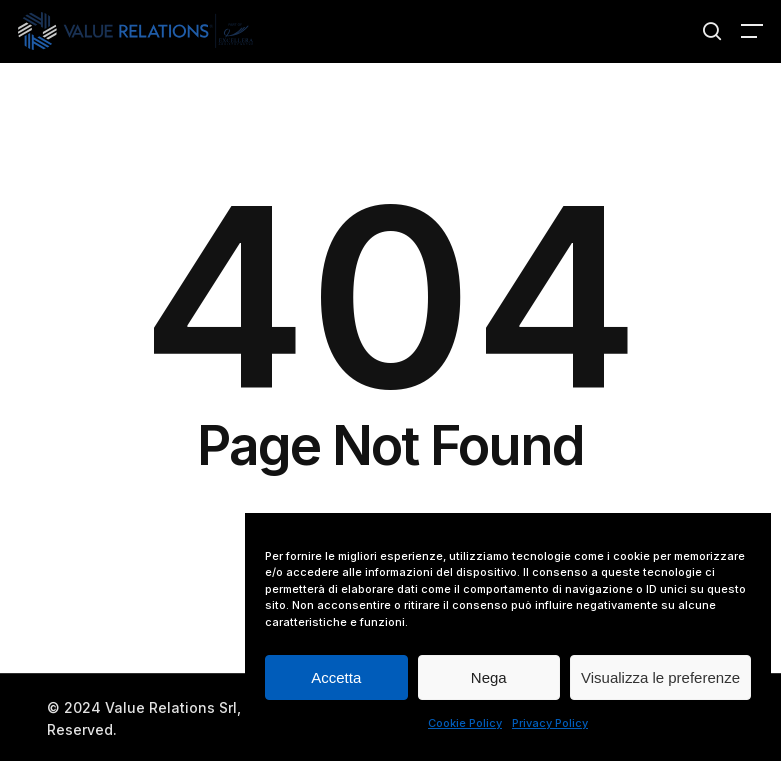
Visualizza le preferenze (660, 677)
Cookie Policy (465, 723)
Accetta (336, 677)
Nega (489, 677)
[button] (752, 31)
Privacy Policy (550, 723)
